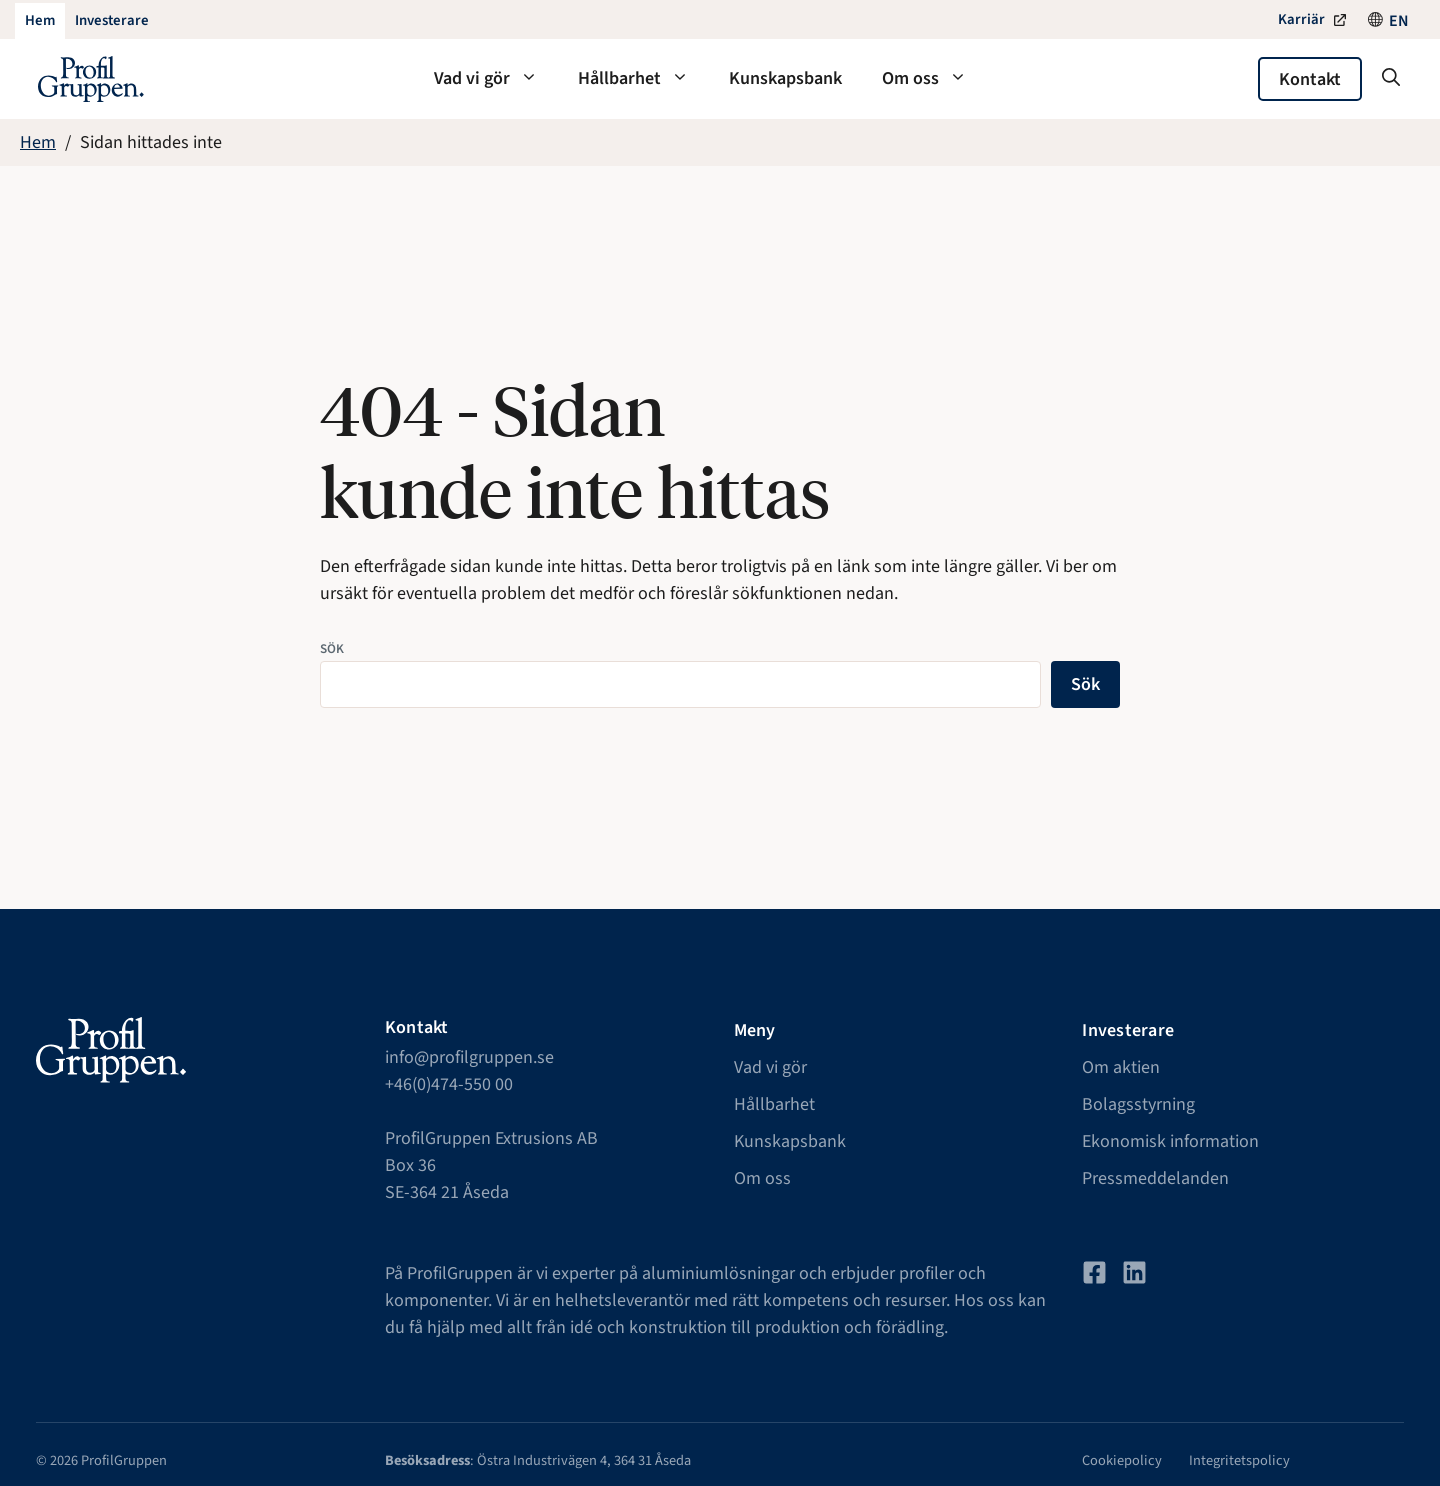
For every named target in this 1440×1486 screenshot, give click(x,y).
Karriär (1301, 19)
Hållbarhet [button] (643, 79)
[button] (1391, 79)
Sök (332, 648)
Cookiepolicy (1122, 1460)
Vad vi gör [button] (496, 79)
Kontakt (1310, 79)
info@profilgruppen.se (469, 1057)
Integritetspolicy (1239, 1460)
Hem (38, 142)
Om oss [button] (934, 79)
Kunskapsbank (785, 78)
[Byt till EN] (1399, 20)
